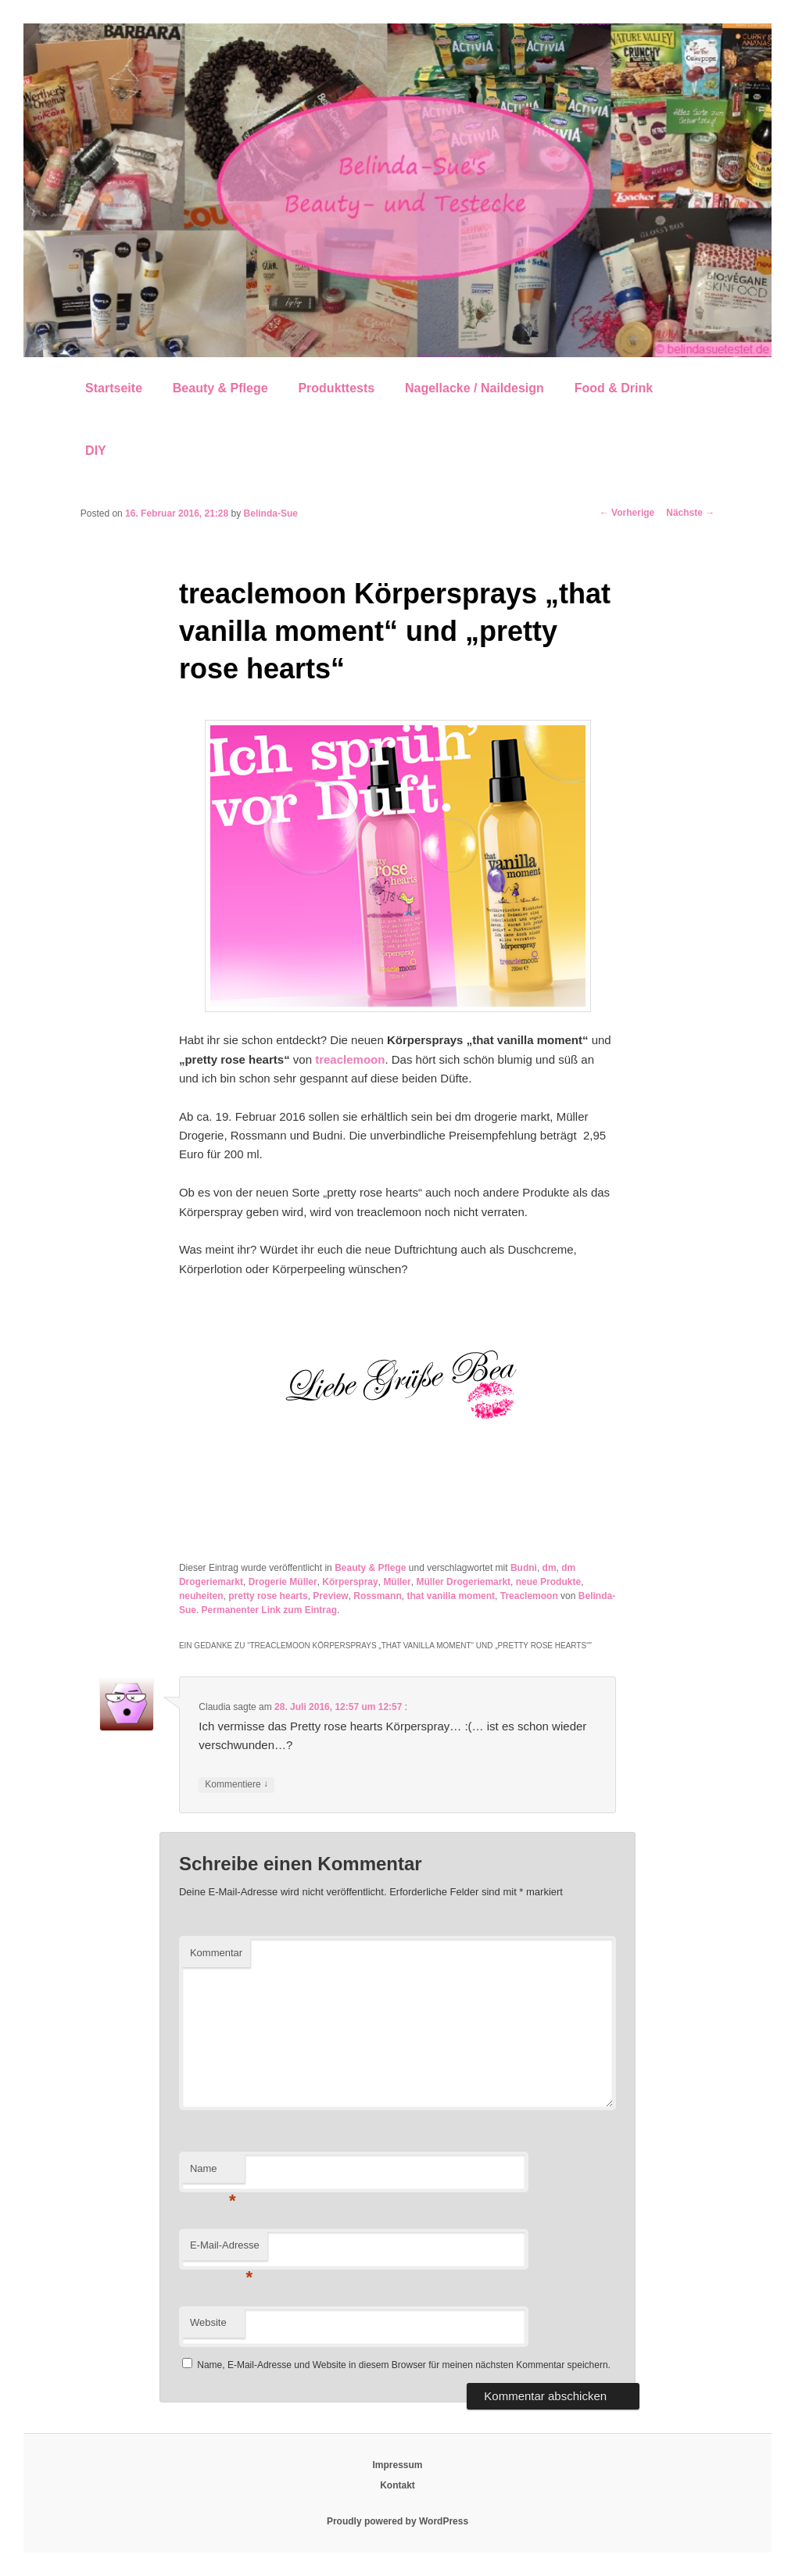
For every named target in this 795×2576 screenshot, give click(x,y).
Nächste (690, 512)
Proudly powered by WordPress (397, 2521)
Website (208, 2322)
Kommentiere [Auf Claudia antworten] (236, 1784)
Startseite (113, 388)
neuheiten (201, 1595)
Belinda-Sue (271, 513)
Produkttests (336, 388)
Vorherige (627, 512)
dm (550, 1567)
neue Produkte (548, 1581)
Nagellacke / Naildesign (474, 388)
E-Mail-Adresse (225, 2249)
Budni (523, 1567)
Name (213, 2173)
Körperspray (350, 1581)
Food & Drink (614, 388)
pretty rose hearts (267, 1595)
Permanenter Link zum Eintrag (269, 1610)
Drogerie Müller (283, 1581)
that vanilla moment (450, 1595)
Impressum (397, 2465)
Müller (396, 1581)
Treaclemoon (529, 1595)
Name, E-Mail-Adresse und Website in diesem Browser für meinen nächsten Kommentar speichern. (404, 2365)
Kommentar (216, 1953)
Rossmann (377, 1595)
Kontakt (397, 2485)
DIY (95, 450)
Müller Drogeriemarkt (463, 1581)
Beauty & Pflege (220, 388)
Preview (330, 1595)
